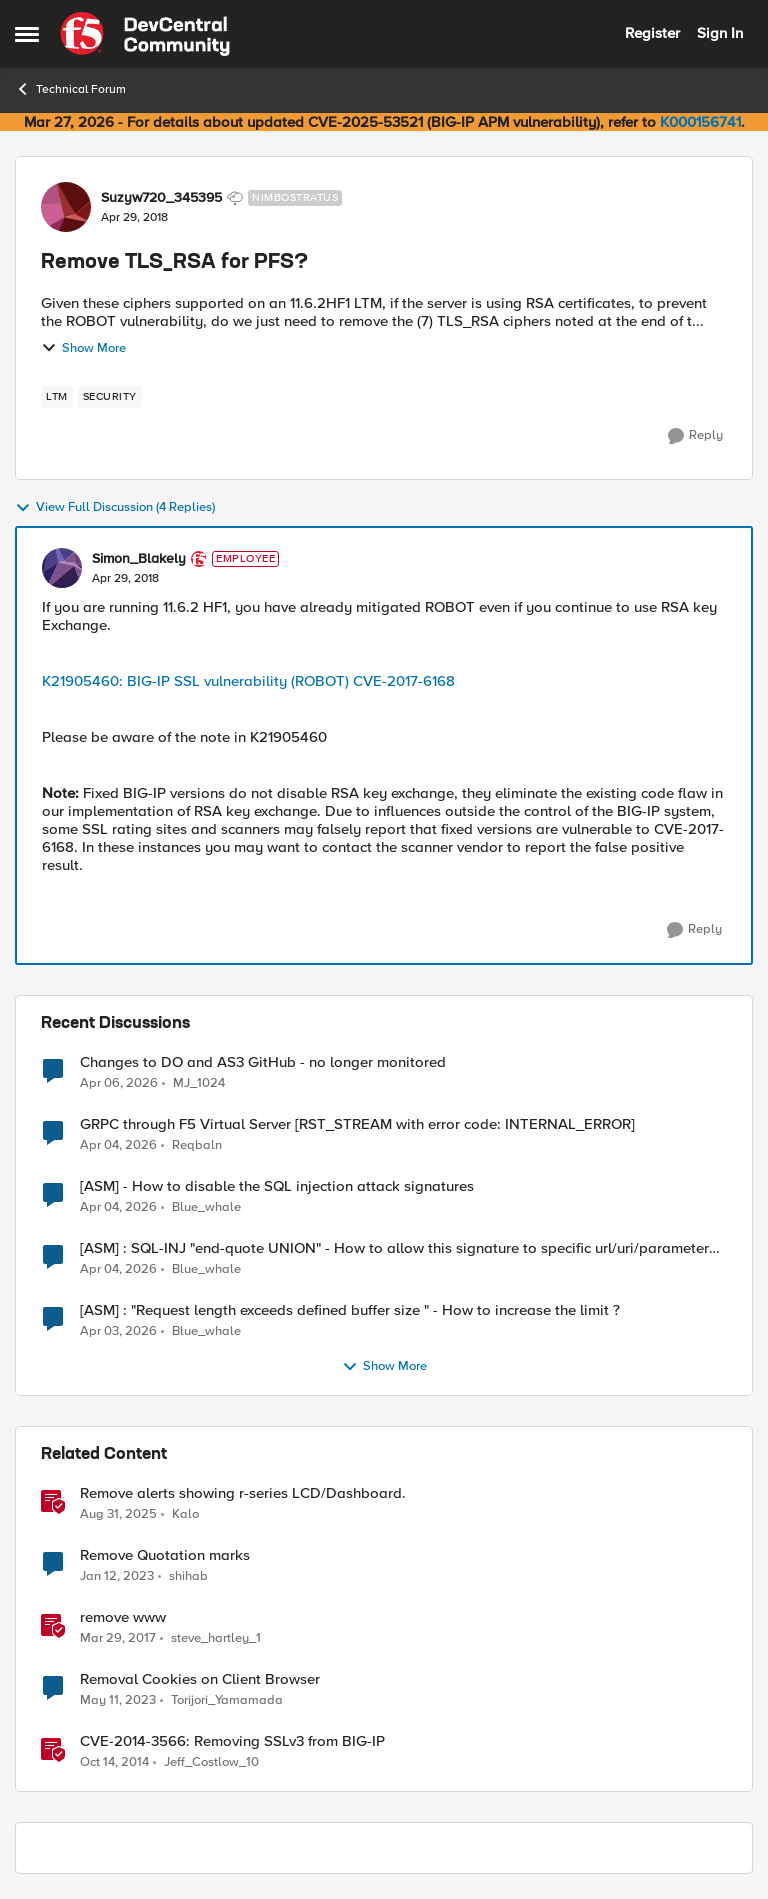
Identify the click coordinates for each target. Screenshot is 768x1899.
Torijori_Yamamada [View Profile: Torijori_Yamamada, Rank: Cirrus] (227, 1700)
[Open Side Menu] (27, 34)
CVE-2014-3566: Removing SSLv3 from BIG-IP (232, 1741)
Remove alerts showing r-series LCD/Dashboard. (243, 1493)
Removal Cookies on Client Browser (200, 1679)
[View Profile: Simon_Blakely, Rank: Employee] (62, 568)
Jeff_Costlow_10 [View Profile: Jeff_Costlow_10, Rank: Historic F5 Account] (211, 1762)
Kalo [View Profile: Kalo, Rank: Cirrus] (185, 1514)
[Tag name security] (110, 397)
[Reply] (695, 436)
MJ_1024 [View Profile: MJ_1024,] (199, 1082)
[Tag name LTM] (57, 397)
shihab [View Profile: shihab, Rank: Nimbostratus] (188, 1576)
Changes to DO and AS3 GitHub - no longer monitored (263, 1062)
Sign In (720, 33)
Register (652, 33)
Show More (83, 348)
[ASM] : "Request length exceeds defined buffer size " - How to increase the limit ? (350, 1310)
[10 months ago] (118, 1515)
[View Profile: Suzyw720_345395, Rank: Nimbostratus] (66, 207)
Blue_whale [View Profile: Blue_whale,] (206, 1207)
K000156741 (700, 122)
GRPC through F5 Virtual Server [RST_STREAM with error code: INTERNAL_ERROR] (357, 1124)
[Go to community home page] (145, 34)
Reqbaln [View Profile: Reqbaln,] (197, 1145)
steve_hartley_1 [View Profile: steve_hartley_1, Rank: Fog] (216, 1638)
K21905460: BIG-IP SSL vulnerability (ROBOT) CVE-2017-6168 (248, 681)
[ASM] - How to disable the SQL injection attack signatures (277, 1186)
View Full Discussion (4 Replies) (115, 508)
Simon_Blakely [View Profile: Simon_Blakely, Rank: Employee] (139, 559)
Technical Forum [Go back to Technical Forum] (70, 89)
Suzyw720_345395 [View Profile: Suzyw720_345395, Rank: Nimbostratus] (161, 198)
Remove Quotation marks (165, 1555)
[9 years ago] (118, 1639)
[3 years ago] (117, 1577)
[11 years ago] (114, 1763)
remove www (123, 1617)
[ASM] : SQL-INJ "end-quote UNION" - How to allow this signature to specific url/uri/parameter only (394, 1248)
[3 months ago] (119, 1083)
